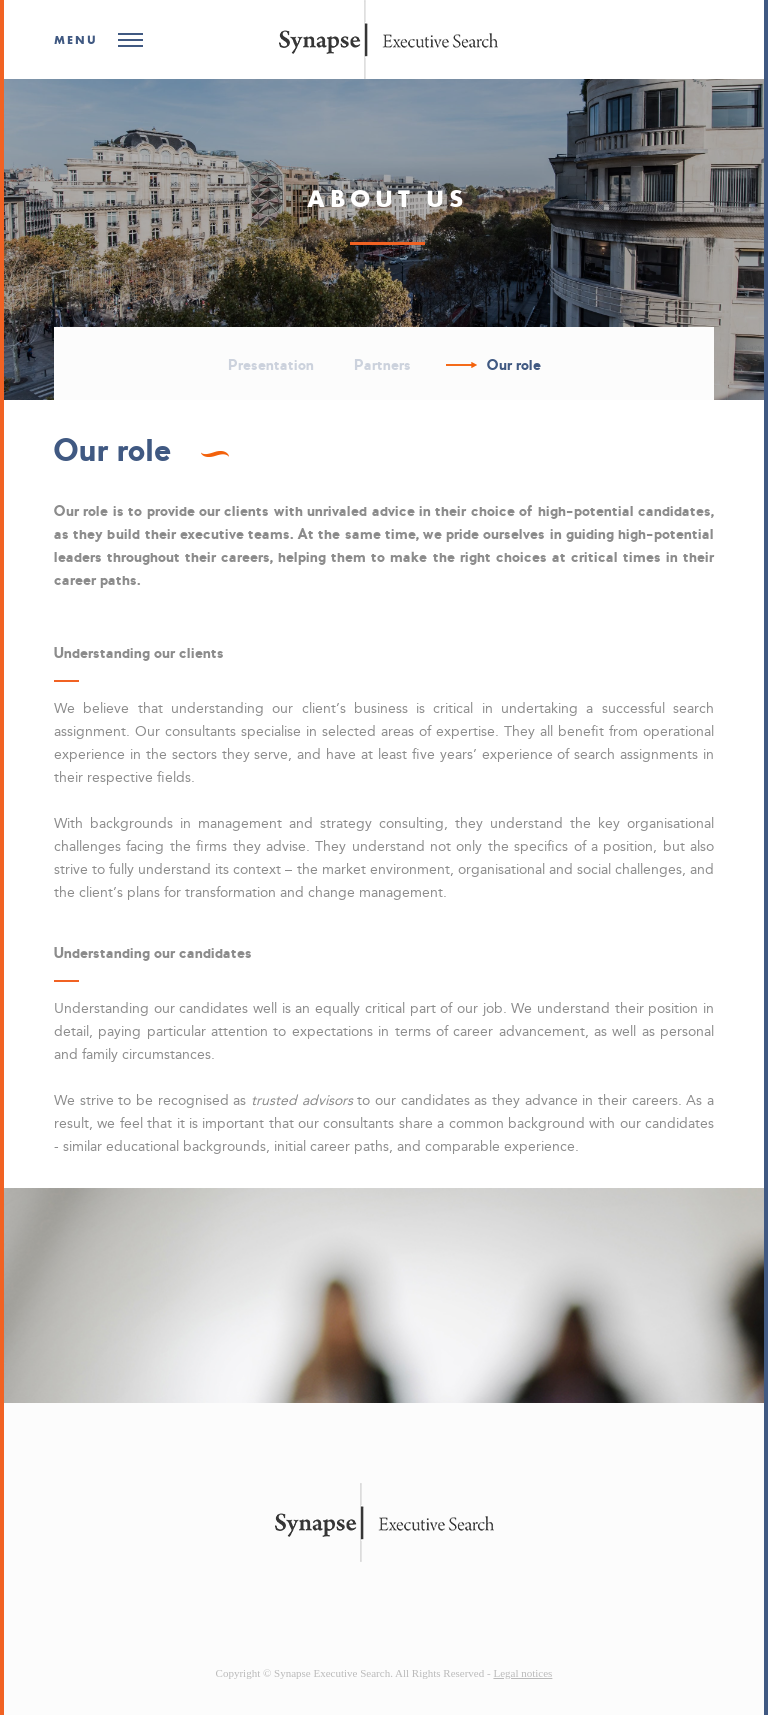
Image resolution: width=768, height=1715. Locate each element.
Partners (382, 365)
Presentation (271, 365)
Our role (514, 365)
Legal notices (522, 1673)
